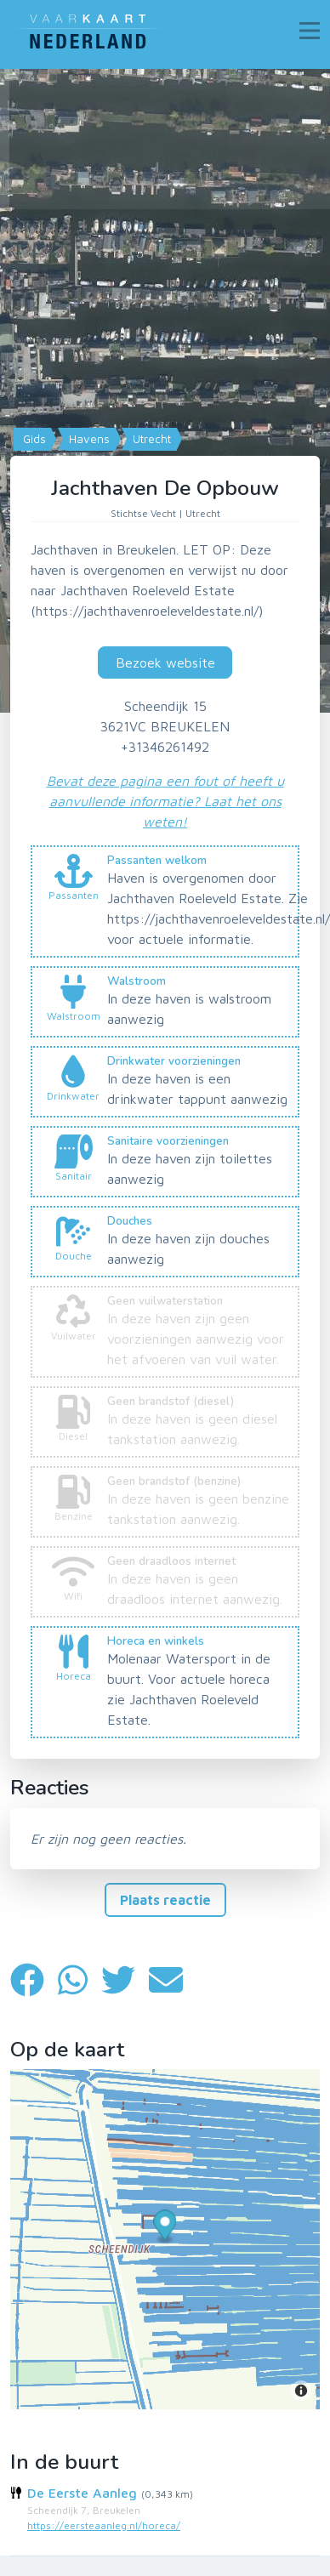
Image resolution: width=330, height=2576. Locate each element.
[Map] (165, 391)
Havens (87, 439)
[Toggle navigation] (309, 30)
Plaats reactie (165, 1900)
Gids (33, 439)
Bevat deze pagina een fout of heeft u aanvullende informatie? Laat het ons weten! (165, 801)
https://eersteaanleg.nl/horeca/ (103, 2525)
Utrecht (150, 439)
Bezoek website (165, 662)
